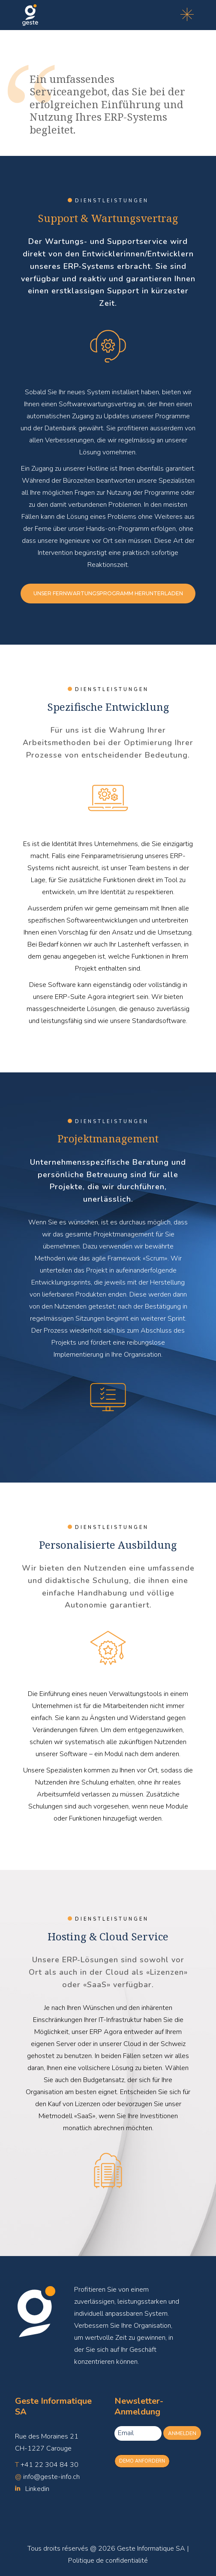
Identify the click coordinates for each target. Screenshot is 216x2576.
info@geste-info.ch (51, 2477)
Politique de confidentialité (108, 2560)
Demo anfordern (142, 2461)
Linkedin (37, 2489)
